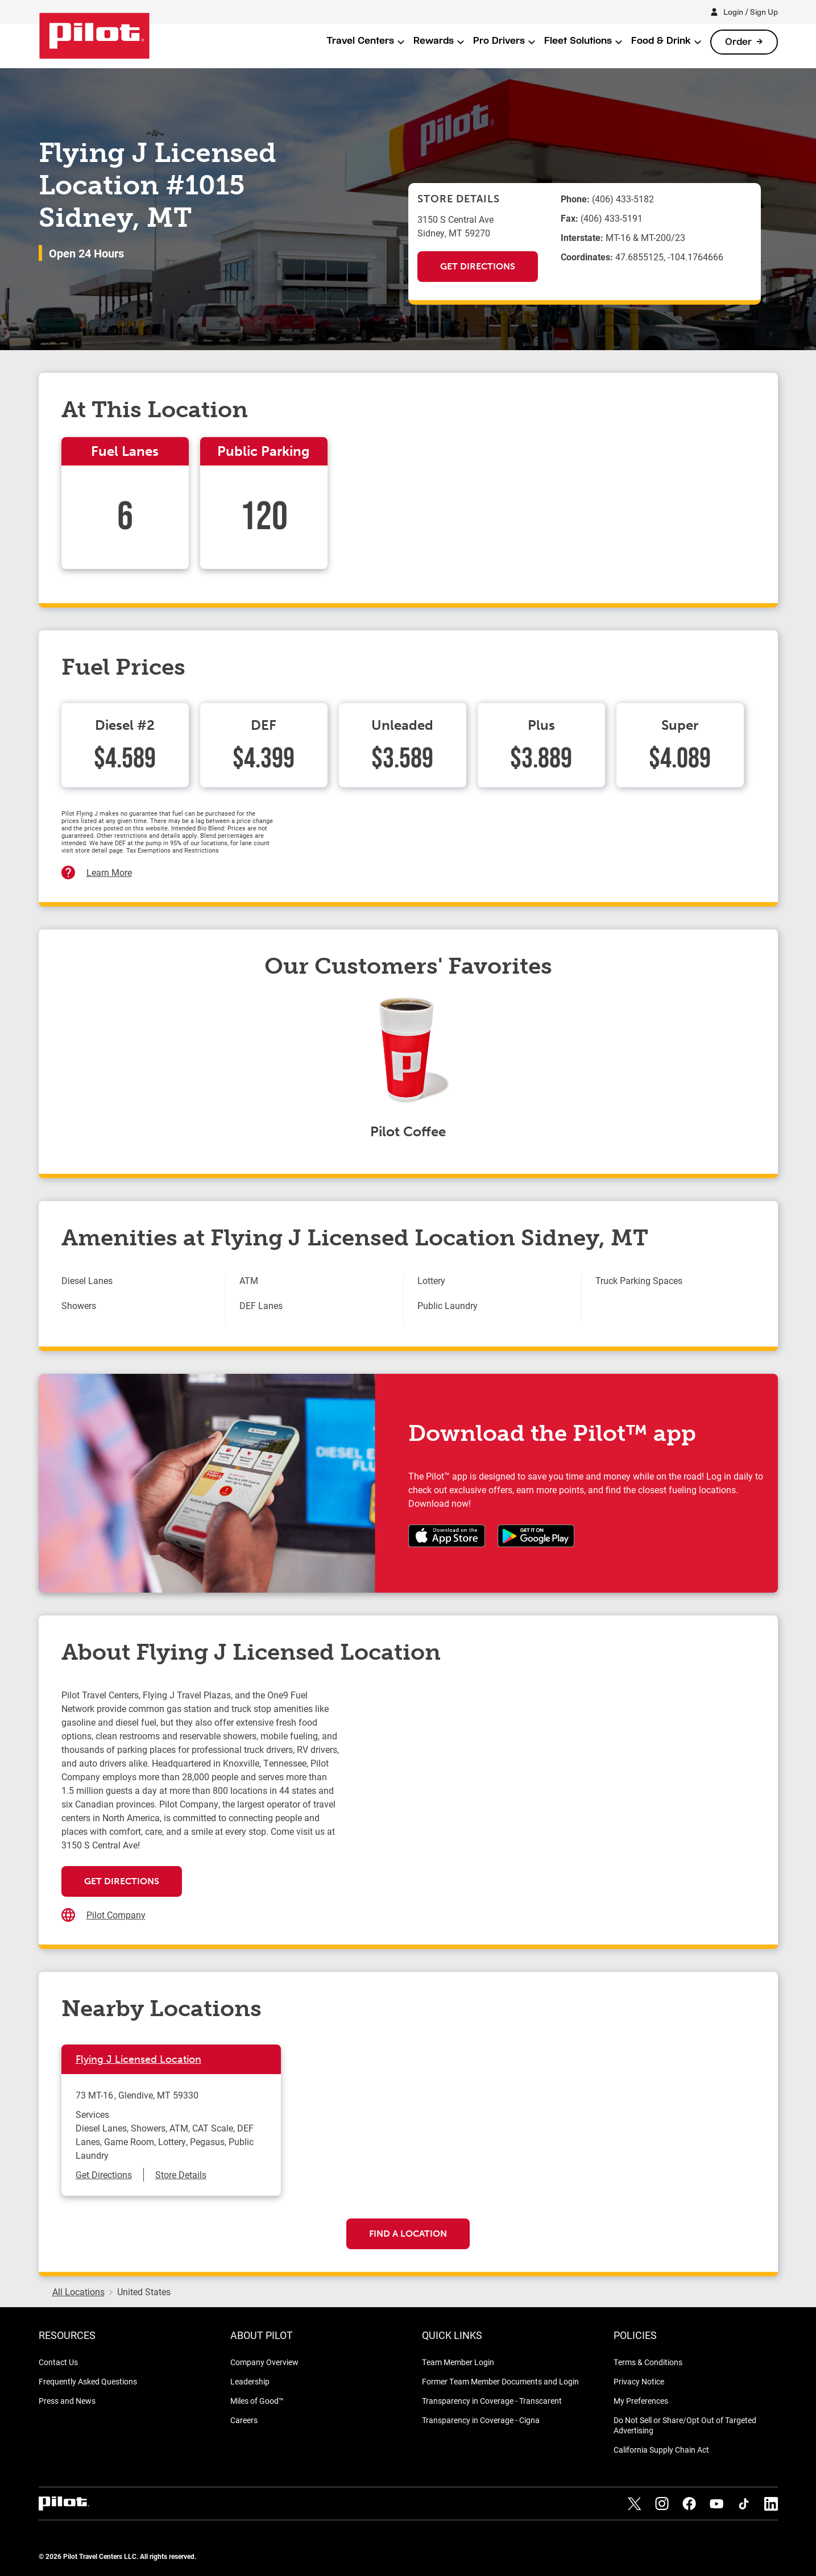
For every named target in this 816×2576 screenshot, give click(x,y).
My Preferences (641, 2400)
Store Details (180, 2174)
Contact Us (58, 2362)
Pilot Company (116, 1915)
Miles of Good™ (257, 2400)
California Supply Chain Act (661, 2449)
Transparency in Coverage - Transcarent (492, 2400)
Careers (244, 2420)
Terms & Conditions (648, 2362)
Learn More (109, 872)
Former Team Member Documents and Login (500, 2381)
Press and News (67, 2400)
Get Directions (477, 266)
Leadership (250, 2381)
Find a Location (408, 2233)
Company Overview (264, 2362)
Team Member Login (458, 2362)
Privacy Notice (639, 2381)
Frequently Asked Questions (88, 2381)
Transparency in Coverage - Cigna (481, 2420)
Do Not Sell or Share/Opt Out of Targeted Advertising (685, 2425)
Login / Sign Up (750, 11)
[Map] (548, 1802)
